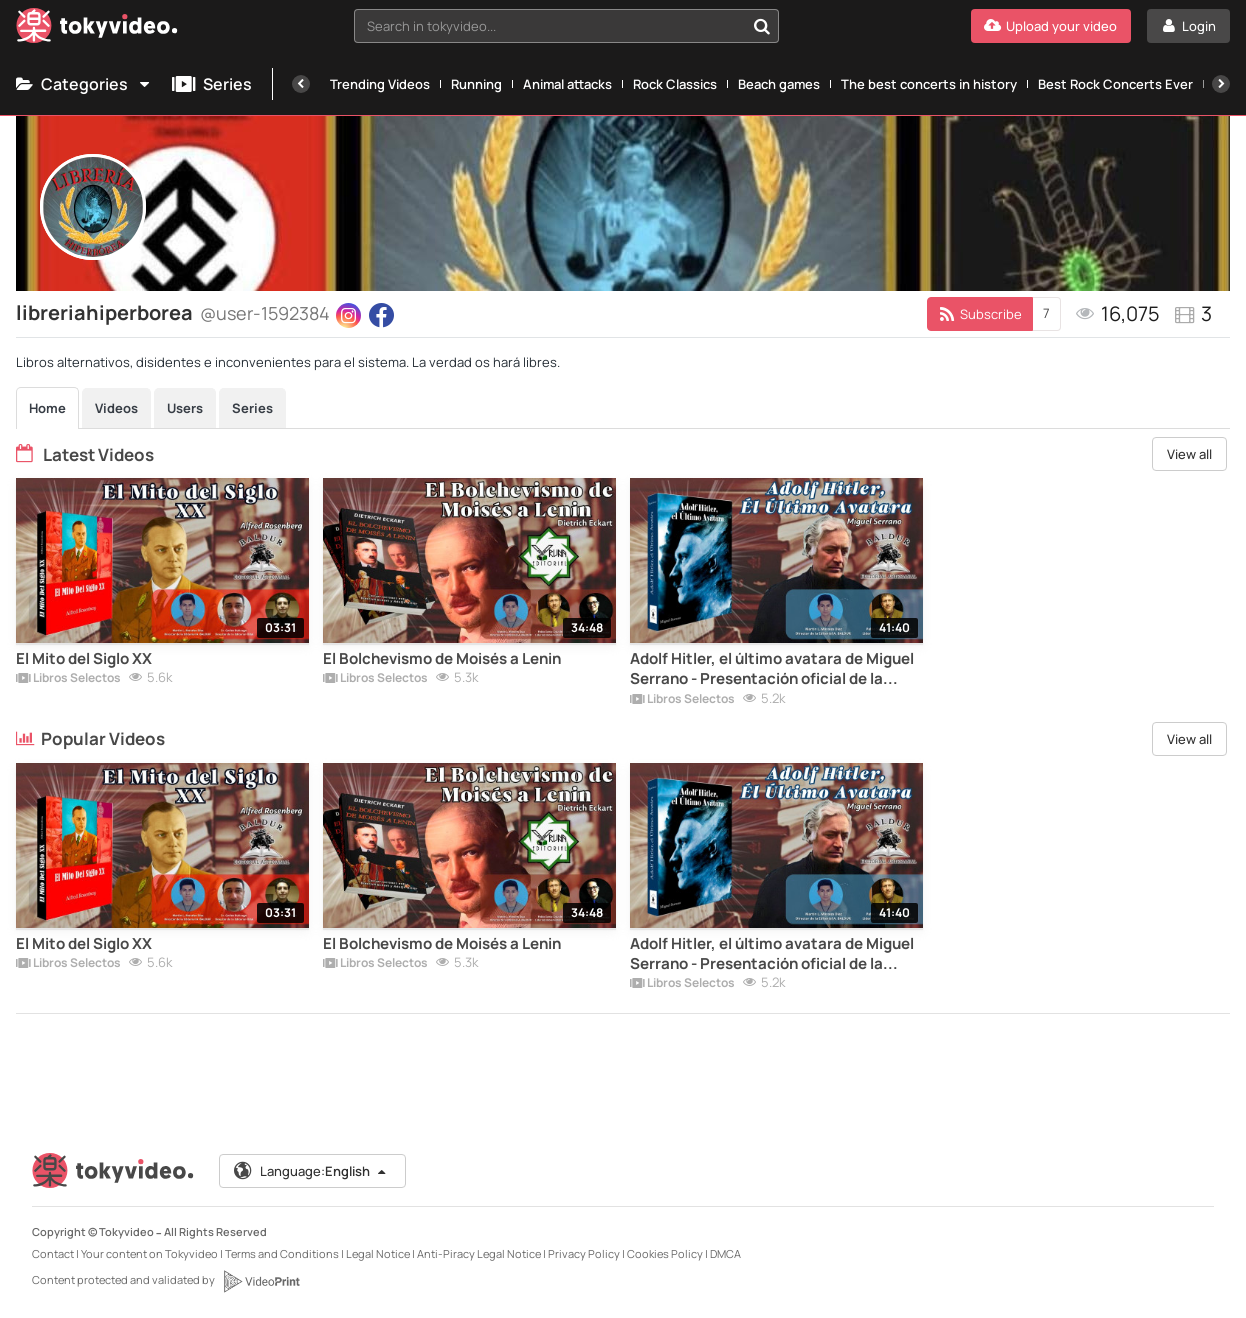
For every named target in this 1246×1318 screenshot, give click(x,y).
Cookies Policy (665, 1253)
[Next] (1221, 84)
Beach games (779, 84)
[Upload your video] (1051, 26)
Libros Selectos (68, 679)
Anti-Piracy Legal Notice (479, 1253)
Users (185, 408)
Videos (116, 408)
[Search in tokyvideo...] (762, 26)
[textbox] (549, 26)
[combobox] (566, 26)
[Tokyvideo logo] (97, 29)
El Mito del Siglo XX (84, 659)
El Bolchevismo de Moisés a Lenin (442, 659)
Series (212, 84)
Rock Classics (675, 84)
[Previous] (301, 84)
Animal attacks (567, 84)
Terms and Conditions (282, 1253)
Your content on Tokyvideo (149, 1253)
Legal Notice (378, 1253)
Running (476, 84)
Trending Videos (380, 84)
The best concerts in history (929, 84)
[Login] (1188, 26)
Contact (53, 1253)
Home (47, 408)
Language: (311, 1171)
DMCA (725, 1253)
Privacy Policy (584, 1253)
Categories (84, 84)
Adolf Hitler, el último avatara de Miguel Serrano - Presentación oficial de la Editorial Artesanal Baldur (772, 669)
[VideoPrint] (261, 1281)
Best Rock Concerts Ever (1115, 84)
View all (1189, 454)
